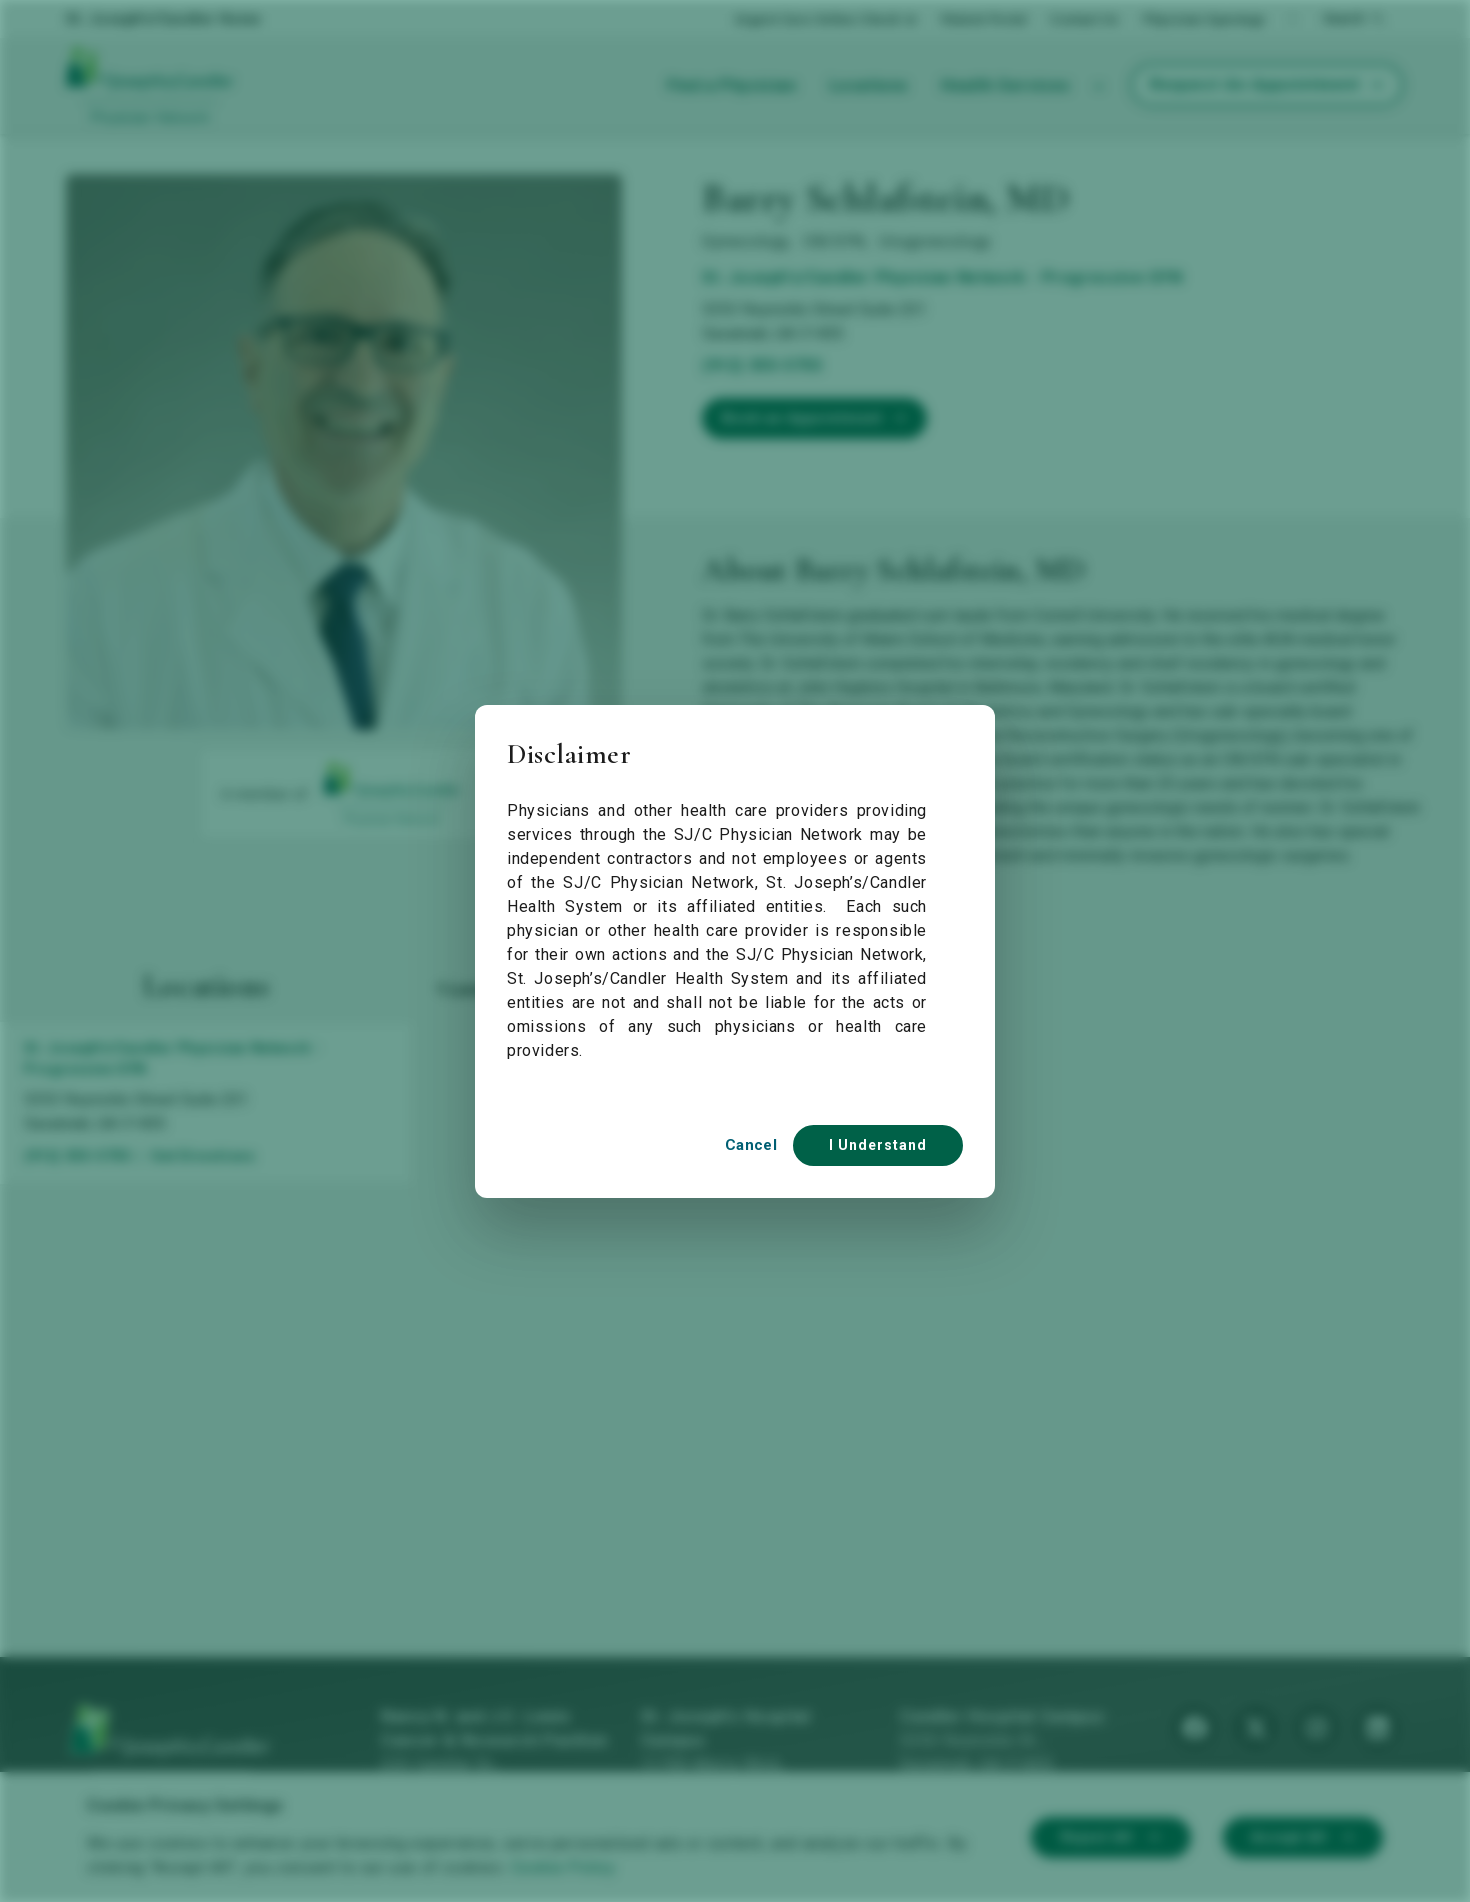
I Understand (878, 1145)
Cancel (751, 1145)
